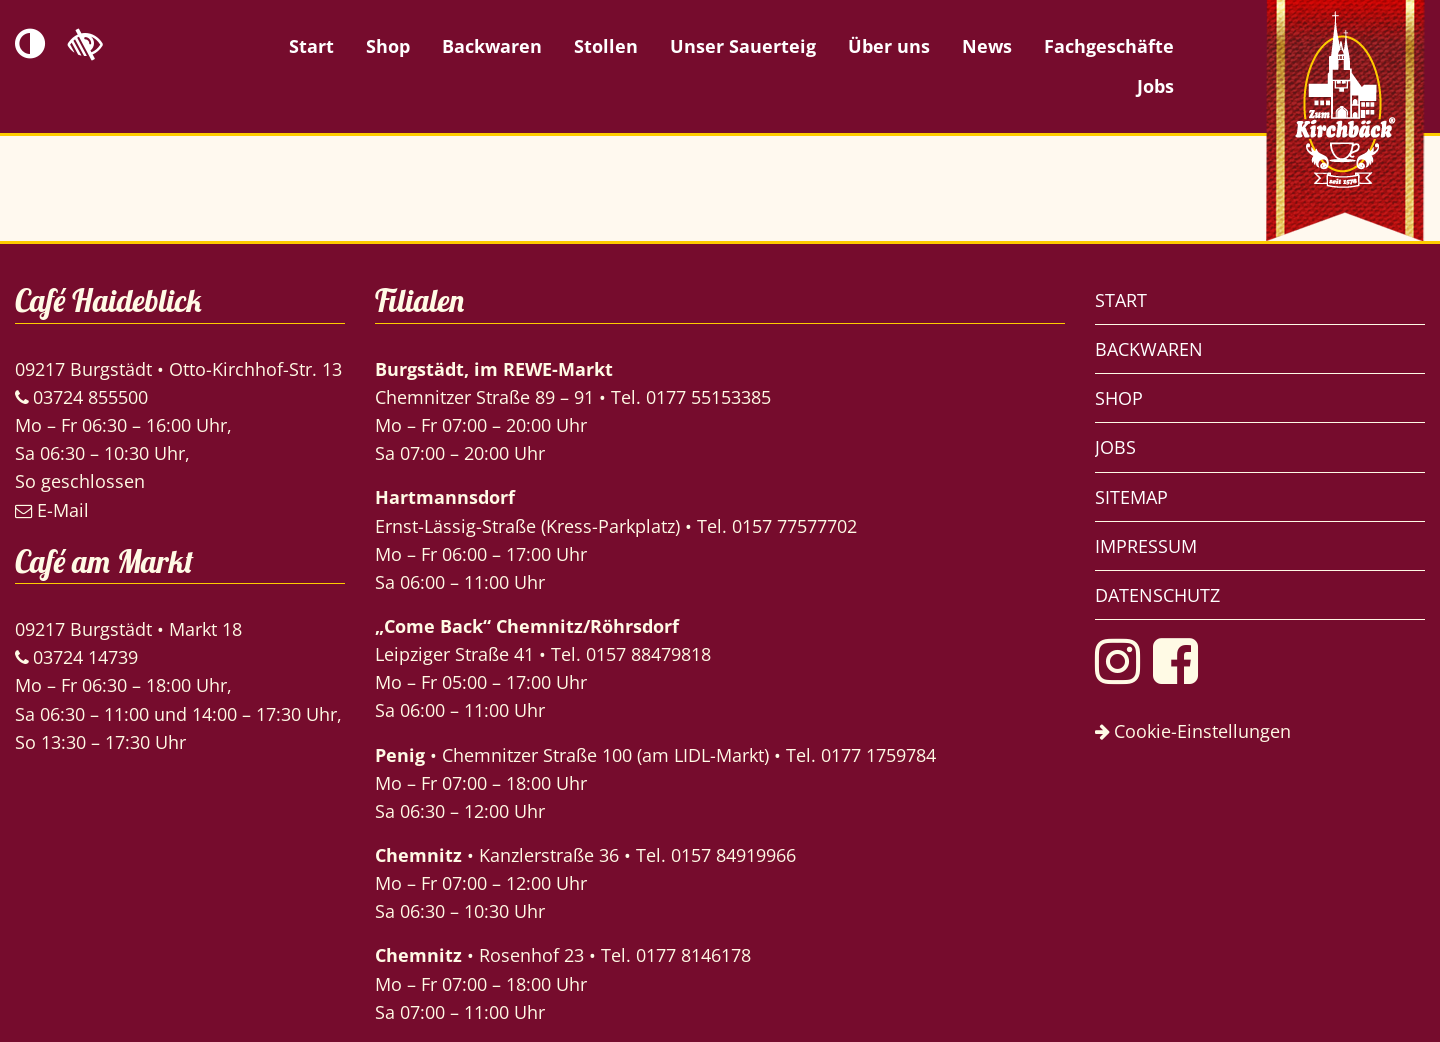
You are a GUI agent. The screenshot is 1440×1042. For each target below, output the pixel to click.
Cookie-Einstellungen (1193, 731)
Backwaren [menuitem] (492, 46)
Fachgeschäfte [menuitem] (1109, 46)
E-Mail (52, 510)
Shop (1119, 398)
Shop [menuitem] (388, 46)
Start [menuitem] (311, 46)
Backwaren (1149, 349)
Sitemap (1131, 497)
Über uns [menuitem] (889, 46)
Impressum (1146, 546)
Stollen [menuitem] (606, 46)
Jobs (1115, 447)
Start (1121, 300)
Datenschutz (1157, 595)
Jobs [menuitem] (1155, 86)
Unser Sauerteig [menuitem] (743, 46)
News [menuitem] (987, 46)
